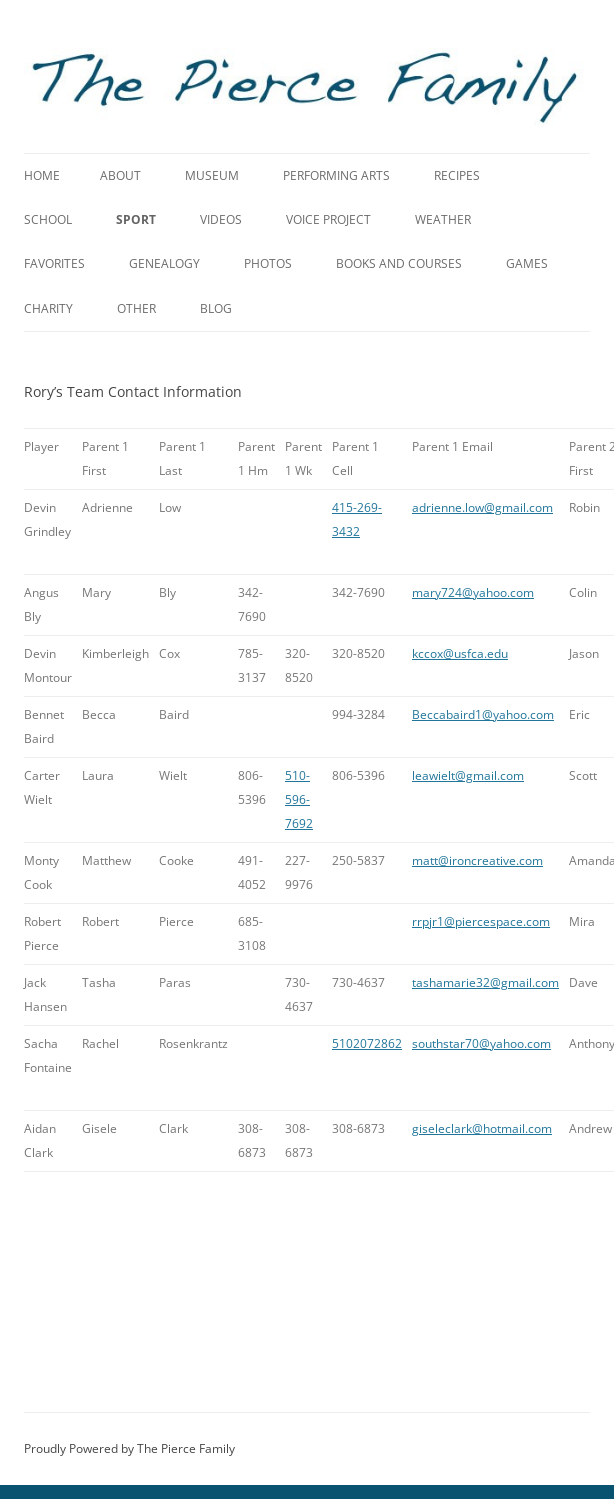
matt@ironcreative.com (477, 860)
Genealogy (164, 263)
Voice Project (328, 219)
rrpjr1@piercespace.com (481, 921)
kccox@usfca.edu (460, 653)
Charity (48, 308)
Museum (212, 175)
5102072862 (367, 1043)
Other (136, 308)
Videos (221, 219)
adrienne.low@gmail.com (482, 507)
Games (527, 263)
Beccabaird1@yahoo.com (483, 714)
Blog (216, 308)
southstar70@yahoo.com (481, 1043)
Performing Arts (336, 175)
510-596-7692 (299, 799)
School (48, 219)
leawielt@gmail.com (468, 775)
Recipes (457, 175)
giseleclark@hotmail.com (482, 1128)
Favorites (54, 263)
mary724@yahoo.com (473, 592)
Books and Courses (399, 263)
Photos (268, 263)
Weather (443, 219)
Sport (136, 219)
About (120, 175)
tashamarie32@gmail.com (485, 982)
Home (42, 175)
